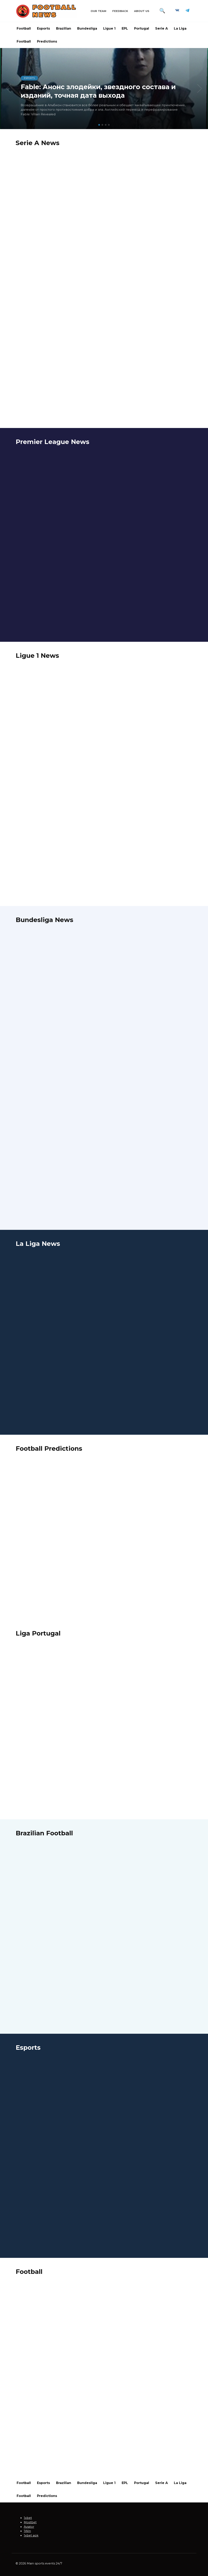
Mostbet (30, 2522)
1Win (27, 2531)
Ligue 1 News (37, 655)
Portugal (141, 28)
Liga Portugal (38, 1633)
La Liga (180, 28)
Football (24, 28)
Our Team (98, 11)
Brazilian (63, 28)
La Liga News (38, 1243)
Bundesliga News (44, 920)
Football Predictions (49, 1448)
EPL (125, 28)
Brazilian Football (44, 1833)
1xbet (28, 2518)
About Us (141, 11)
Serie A (161, 28)
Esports (43, 28)
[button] (99, 125)
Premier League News (52, 442)
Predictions (47, 41)
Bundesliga (87, 28)
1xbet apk (31, 2535)
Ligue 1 (109, 28)
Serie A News (38, 143)
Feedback (120, 11)
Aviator (29, 2527)
